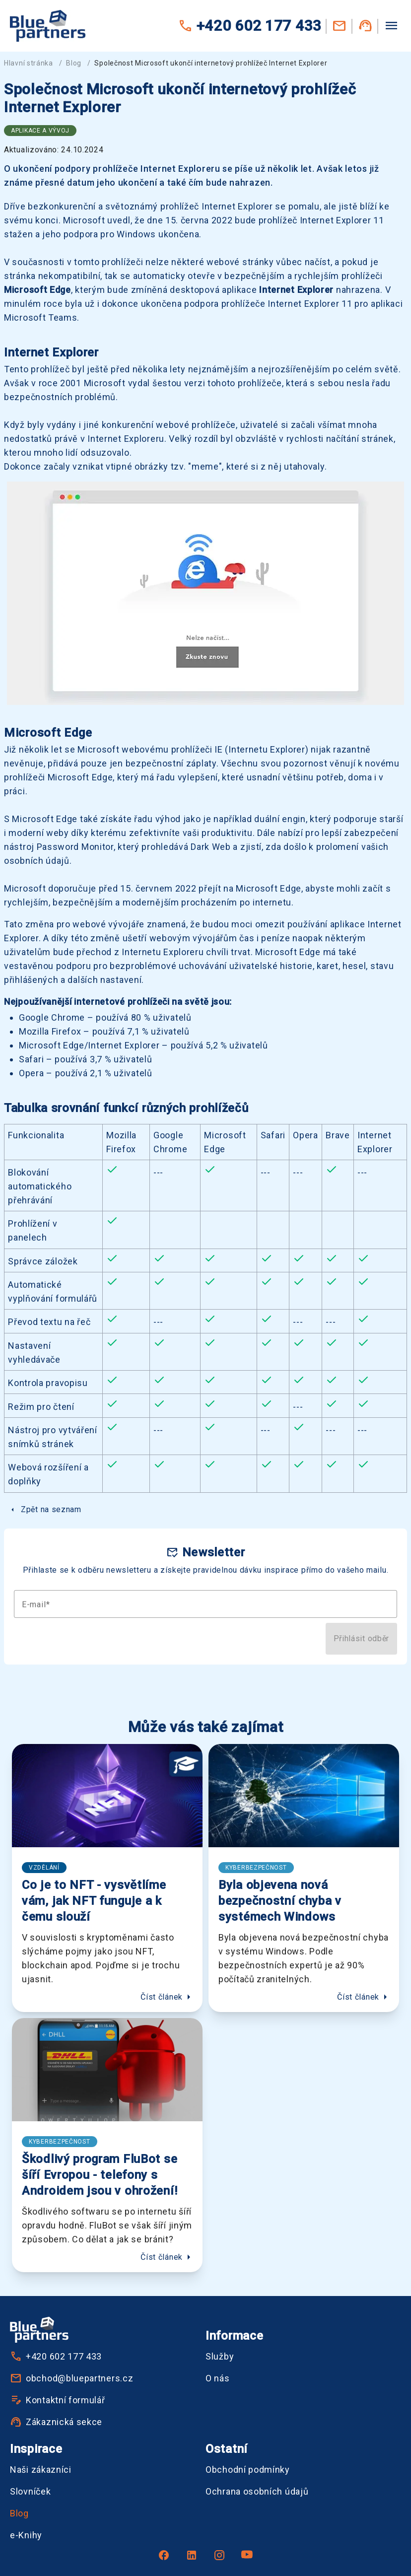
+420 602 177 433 (250, 26)
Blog (73, 63)
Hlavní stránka (28, 63)
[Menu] (391, 25)
